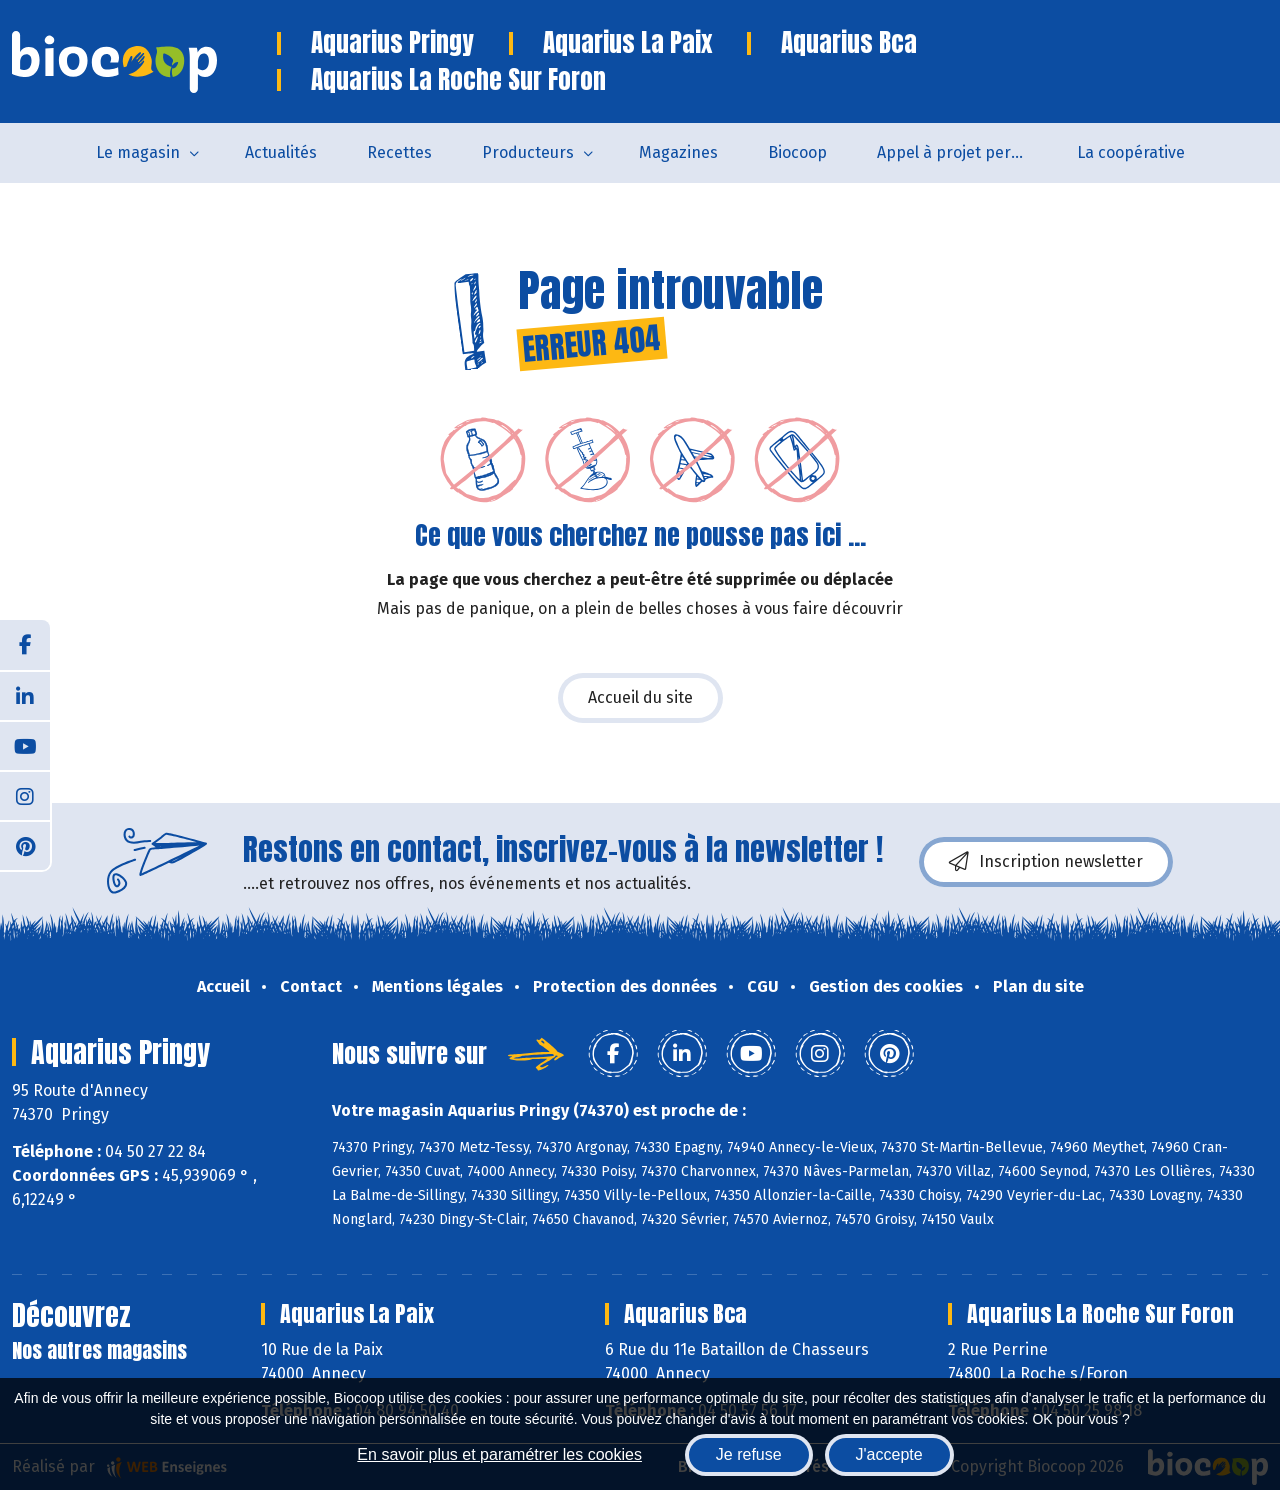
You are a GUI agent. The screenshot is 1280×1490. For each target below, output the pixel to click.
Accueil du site (640, 697)
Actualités (281, 152)
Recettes (399, 152)
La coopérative (1131, 152)
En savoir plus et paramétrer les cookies (499, 1454)
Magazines (678, 152)
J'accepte (889, 1454)
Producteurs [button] (528, 152)
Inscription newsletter (1046, 862)
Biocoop (797, 152)
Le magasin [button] (138, 152)
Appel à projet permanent (964, 152)
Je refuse (749, 1454)
